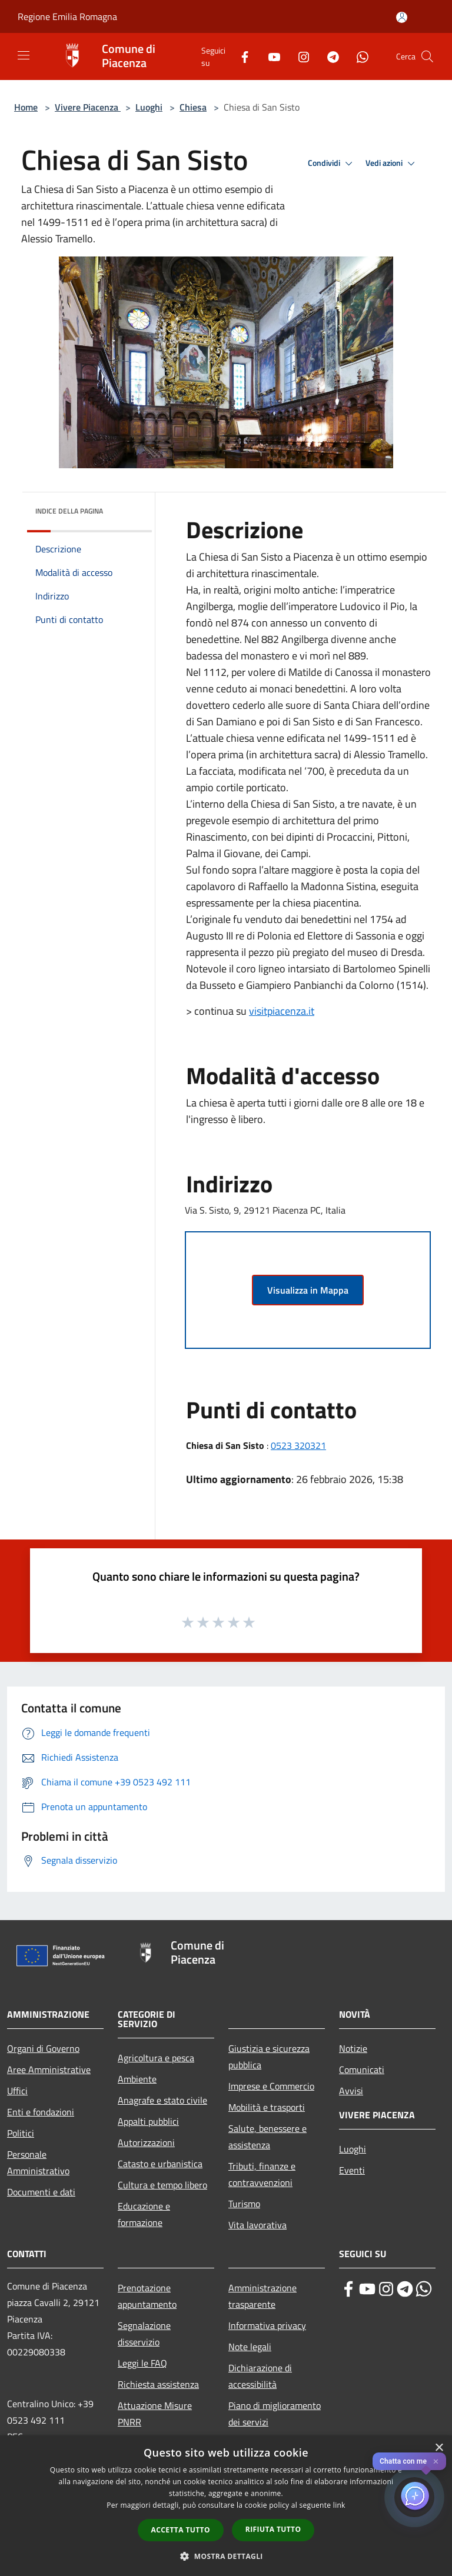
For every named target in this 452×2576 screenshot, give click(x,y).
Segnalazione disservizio (144, 2333)
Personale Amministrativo (38, 2162)
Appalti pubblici (148, 2121)
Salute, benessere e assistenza (267, 2136)
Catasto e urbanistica (160, 2164)
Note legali (249, 2347)
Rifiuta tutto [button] (273, 2529)
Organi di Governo (43, 2048)
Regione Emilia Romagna (67, 16)
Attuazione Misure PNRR (155, 2413)
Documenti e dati (41, 2192)
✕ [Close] (436, 2461)
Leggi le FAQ (142, 2363)
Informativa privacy (267, 2325)
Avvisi (351, 2091)
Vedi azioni (391, 163)
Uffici (17, 2091)
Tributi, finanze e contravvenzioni (261, 2174)
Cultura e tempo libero (162, 2185)
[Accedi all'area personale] (401, 17)
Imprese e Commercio (271, 2086)
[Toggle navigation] (23, 55)
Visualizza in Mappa (307, 1290)
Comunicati (361, 2069)
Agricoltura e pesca (156, 2058)
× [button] (438, 2448)
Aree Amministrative (49, 2069)
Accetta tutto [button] (180, 2530)
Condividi (332, 163)
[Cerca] (427, 56)
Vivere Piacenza (88, 107)
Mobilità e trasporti (266, 2107)
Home (26, 107)
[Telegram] (328, 56)
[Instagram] (299, 56)
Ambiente (137, 2079)
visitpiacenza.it (281, 1011)
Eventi (352, 2170)
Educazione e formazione (144, 2214)
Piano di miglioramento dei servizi (274, 2413)
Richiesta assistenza (158, 2384)
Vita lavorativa (257, 2225)
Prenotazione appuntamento (147, 2296)
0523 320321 (298, 1445)
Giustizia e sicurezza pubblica (269, 2056)
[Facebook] (240, 56)
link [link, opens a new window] (339, 2505)
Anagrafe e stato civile (162, 2100)
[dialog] (226, 2505)
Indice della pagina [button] (69, 510)
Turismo (244, 2204)
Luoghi (148, 107)
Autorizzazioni (146, 2142)
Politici (20, 2133)
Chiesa (193, 107)
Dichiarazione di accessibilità (260, 2376)
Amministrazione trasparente (262, 2296)
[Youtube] (269, 56)
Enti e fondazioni (40, 2112)
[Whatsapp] (358, 56)
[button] (226, 2556)
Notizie (353, 2048)
